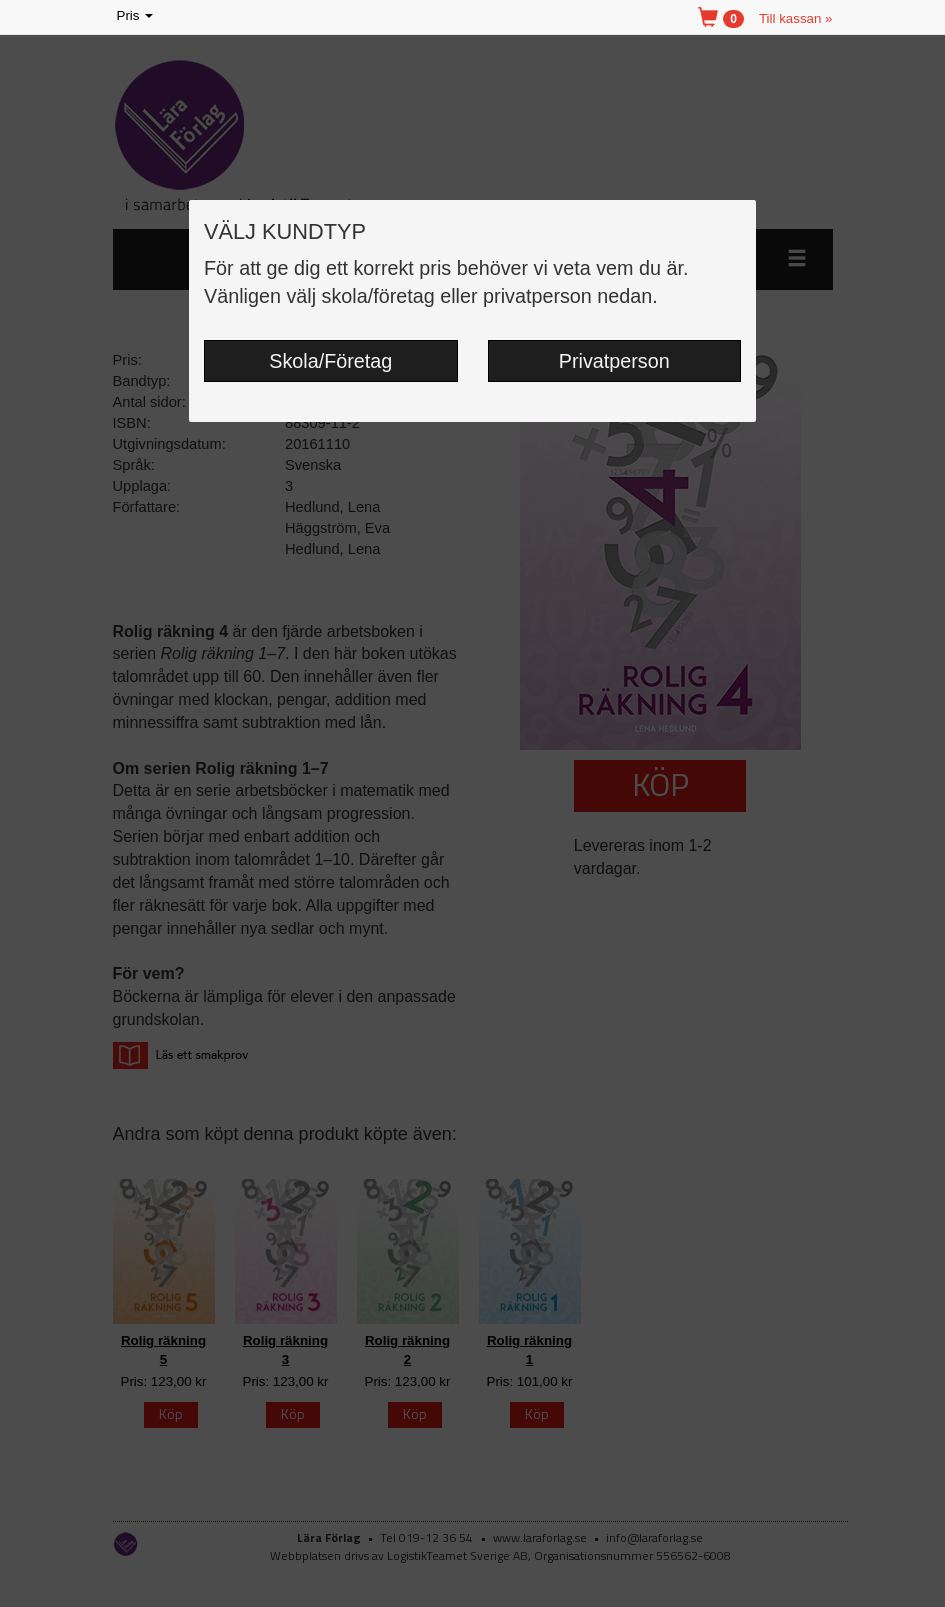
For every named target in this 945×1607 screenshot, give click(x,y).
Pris (137, 16)
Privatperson (614, 361)
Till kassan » (796, 18)
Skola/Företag (330, 361)
